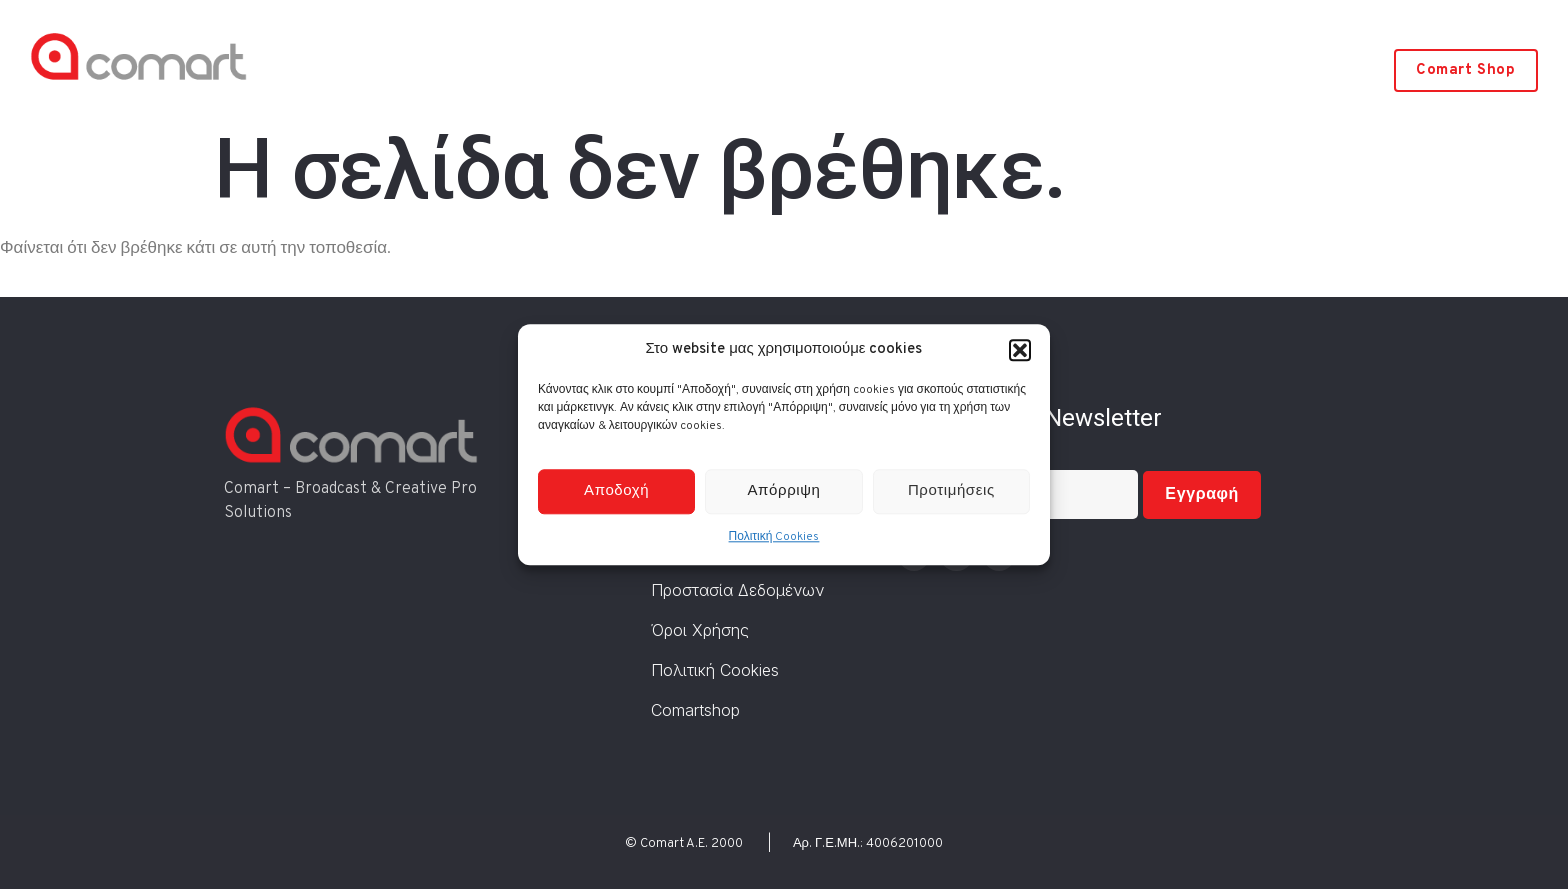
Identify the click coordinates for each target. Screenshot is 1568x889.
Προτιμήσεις (951, 491)
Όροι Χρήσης (700, 630)
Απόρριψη (784, 491)
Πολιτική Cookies (774, 538)
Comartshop (695, 710)
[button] (1020, 350)
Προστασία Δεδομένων (737, 590)
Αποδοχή (616, 491)
